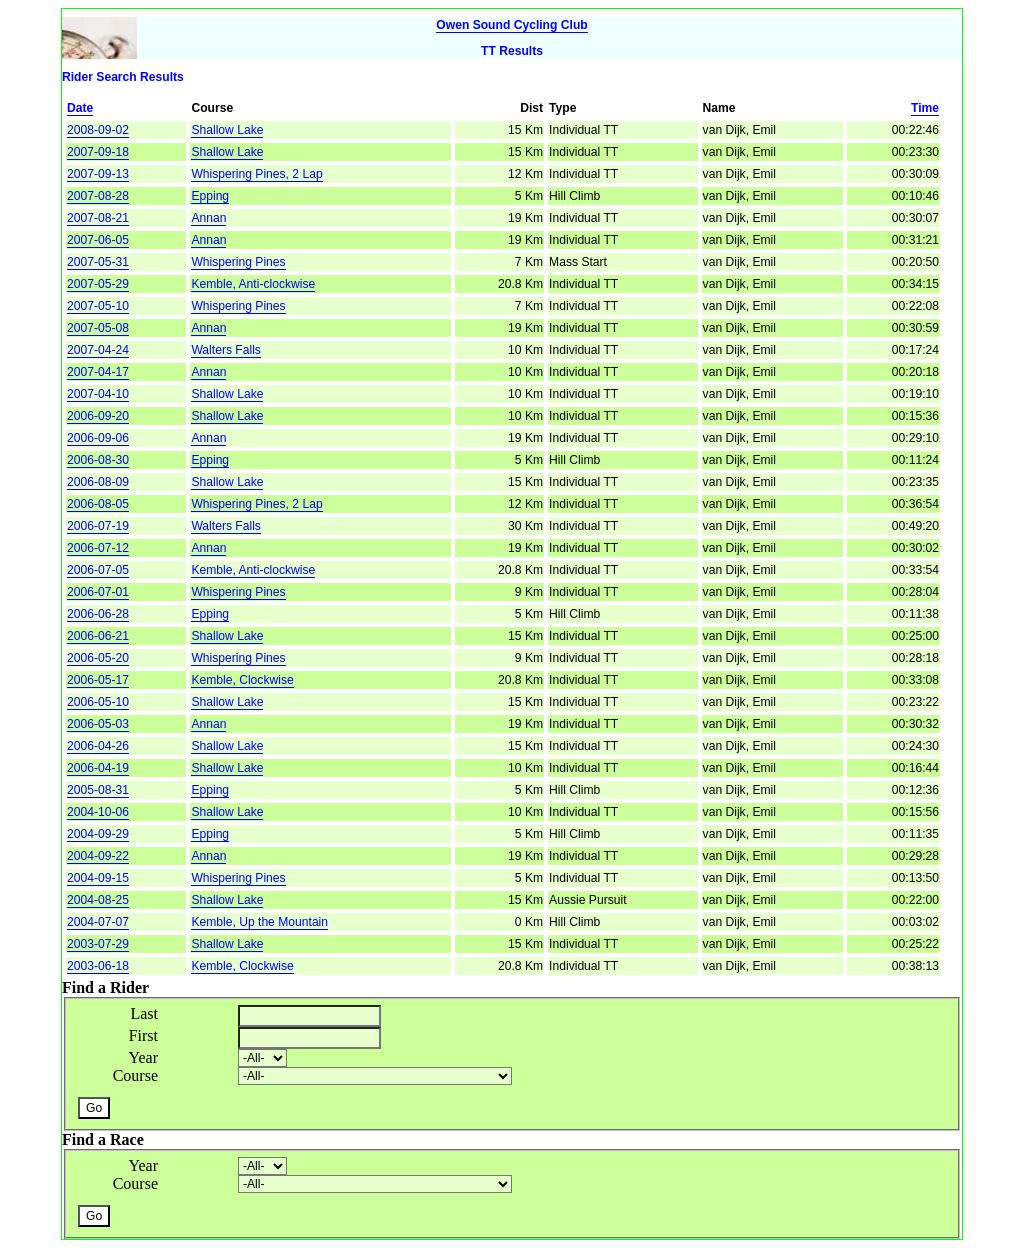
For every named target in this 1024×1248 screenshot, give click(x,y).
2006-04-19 (98, 768)
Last (144, 1013)
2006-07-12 (98, 548)
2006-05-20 (98, 658)
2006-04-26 (98, 746)
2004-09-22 (98, 856)
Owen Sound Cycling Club (511, 25)
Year (143, 1057)
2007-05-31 (98, 262)
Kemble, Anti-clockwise (253, 284)
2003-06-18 (98, 966)
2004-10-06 (98, 812)
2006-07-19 (98, 526)
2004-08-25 (98, 900)
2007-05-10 (98, 306)
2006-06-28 (98, 614)
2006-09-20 (98, 416)
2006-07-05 (98, 570)
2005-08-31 (98, 790)
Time (925, 108)
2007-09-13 (98, 174)
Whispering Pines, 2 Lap (256, 174)
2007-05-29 (98, 284)
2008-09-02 (98, 130)
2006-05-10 (98, 702)
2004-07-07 (98, 922)
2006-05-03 (98, 724)
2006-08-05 (98, 504)
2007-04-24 (98, 350)
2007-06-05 (98, 240)
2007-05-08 (98, 328)
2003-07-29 (98, 944)
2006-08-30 (98, 460)
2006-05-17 (98, 680)
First (143, 1035)
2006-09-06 (98, 438)
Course (135, 1075)
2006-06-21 (98, 636)
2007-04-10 (98, 394)
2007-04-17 (98, 372)
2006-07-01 (98, 592)
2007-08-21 (98, 218)
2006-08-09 (98, 482)
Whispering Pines (238, 262)
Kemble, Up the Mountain (259, 922)
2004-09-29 (98, 834)
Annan (208, 218)
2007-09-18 (98, 152)
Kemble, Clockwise (242, 680)
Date (80, 108)
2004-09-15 (98, 878)
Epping (210, 196)
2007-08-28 (98, 196)
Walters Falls (226, 350)
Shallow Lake (227, 130)
